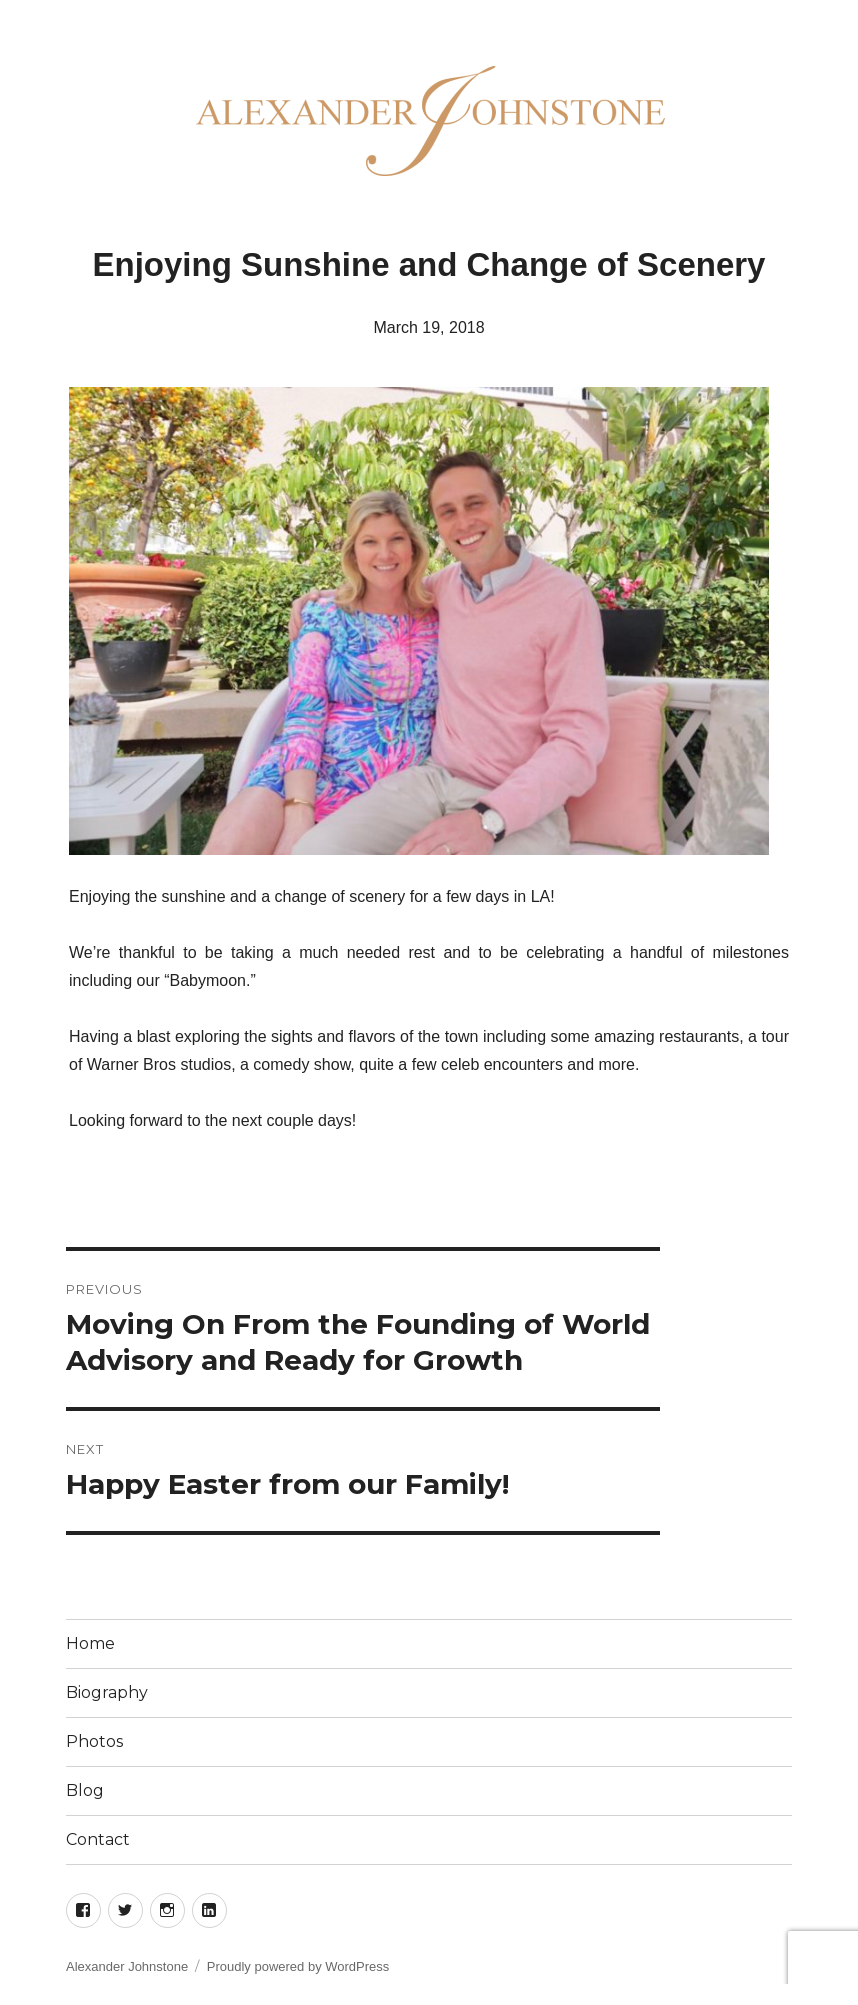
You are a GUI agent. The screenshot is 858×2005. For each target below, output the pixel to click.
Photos (94, 1741)
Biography (107, 1692)
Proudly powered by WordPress (298, 1966)
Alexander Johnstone (127, 1966)
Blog (85, 1790)
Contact (98, 1839)
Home (90, 1643)
